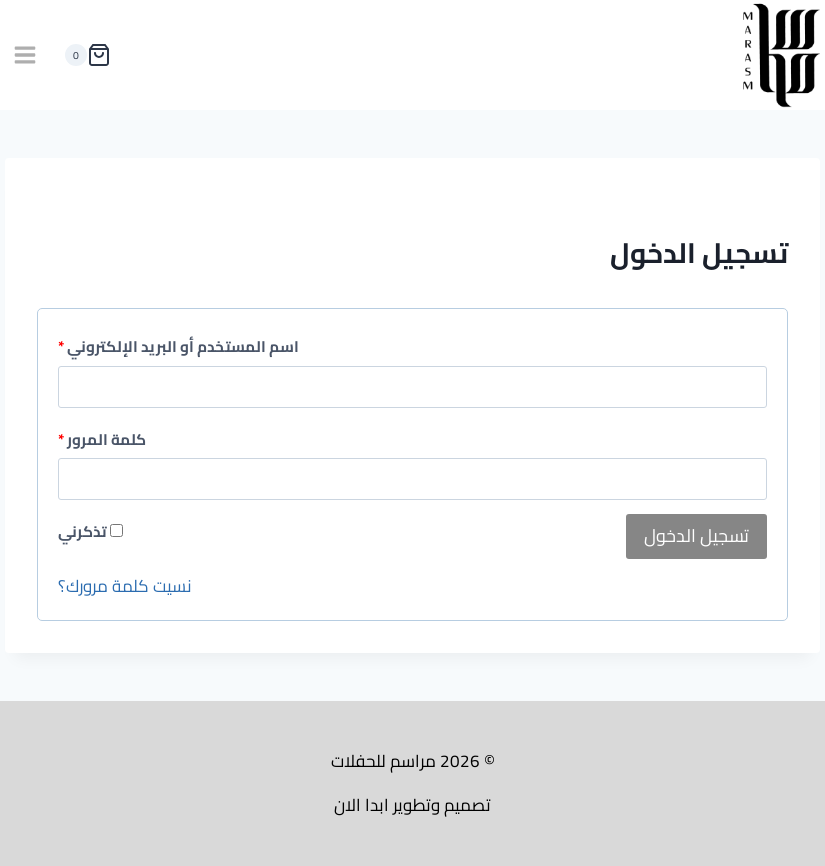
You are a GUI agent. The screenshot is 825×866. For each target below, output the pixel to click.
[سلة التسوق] (83, 55)
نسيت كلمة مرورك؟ (125, 586)
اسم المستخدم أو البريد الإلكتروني (178, 347)
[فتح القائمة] (25, 55)
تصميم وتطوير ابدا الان (412, 805)
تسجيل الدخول (696, 535)
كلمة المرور (102, 440)
